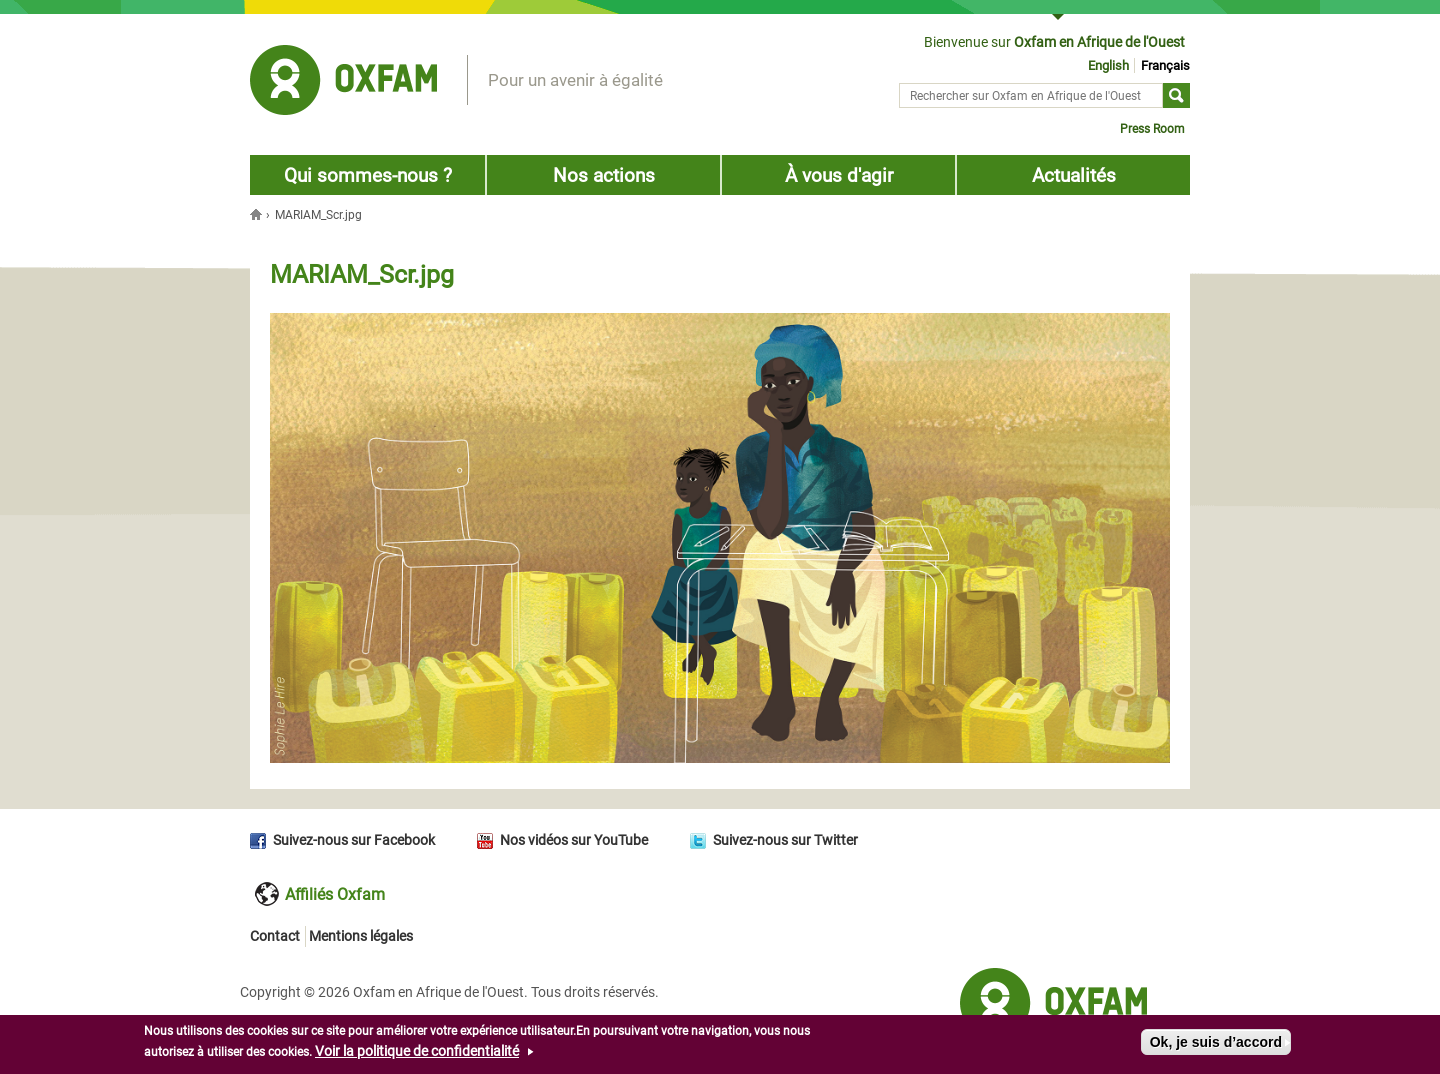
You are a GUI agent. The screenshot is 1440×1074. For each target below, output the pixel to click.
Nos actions (604, 175)
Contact (275, 936)
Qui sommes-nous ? (368, 175)
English (1108, 65)
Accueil (258, 214)
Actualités (1074, 175)
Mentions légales (361, 936)
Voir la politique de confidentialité (417, 1053)
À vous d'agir (839, 175)
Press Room (1152, 129)
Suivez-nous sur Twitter (785, 840)
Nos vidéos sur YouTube (574, 840)
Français (1165, 65)
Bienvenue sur (1054, 42)
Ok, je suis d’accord (1216, 1044)
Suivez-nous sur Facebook (354, 840)
